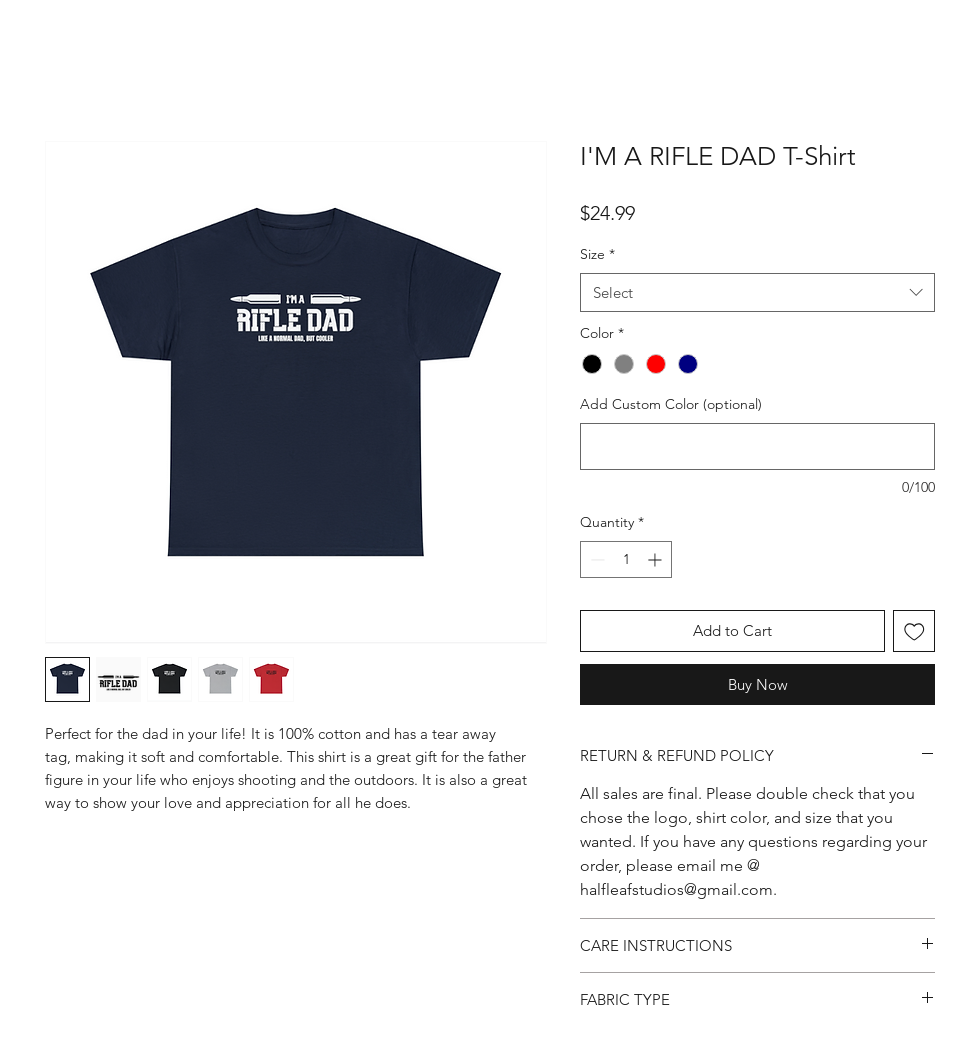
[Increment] (656, 559)
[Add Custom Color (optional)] (757, 446)
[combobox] (757, 292)
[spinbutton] (626, 559)
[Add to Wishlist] (914, 631)
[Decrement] (595, 559)
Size (597, 254)
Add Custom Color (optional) (671, 404)
